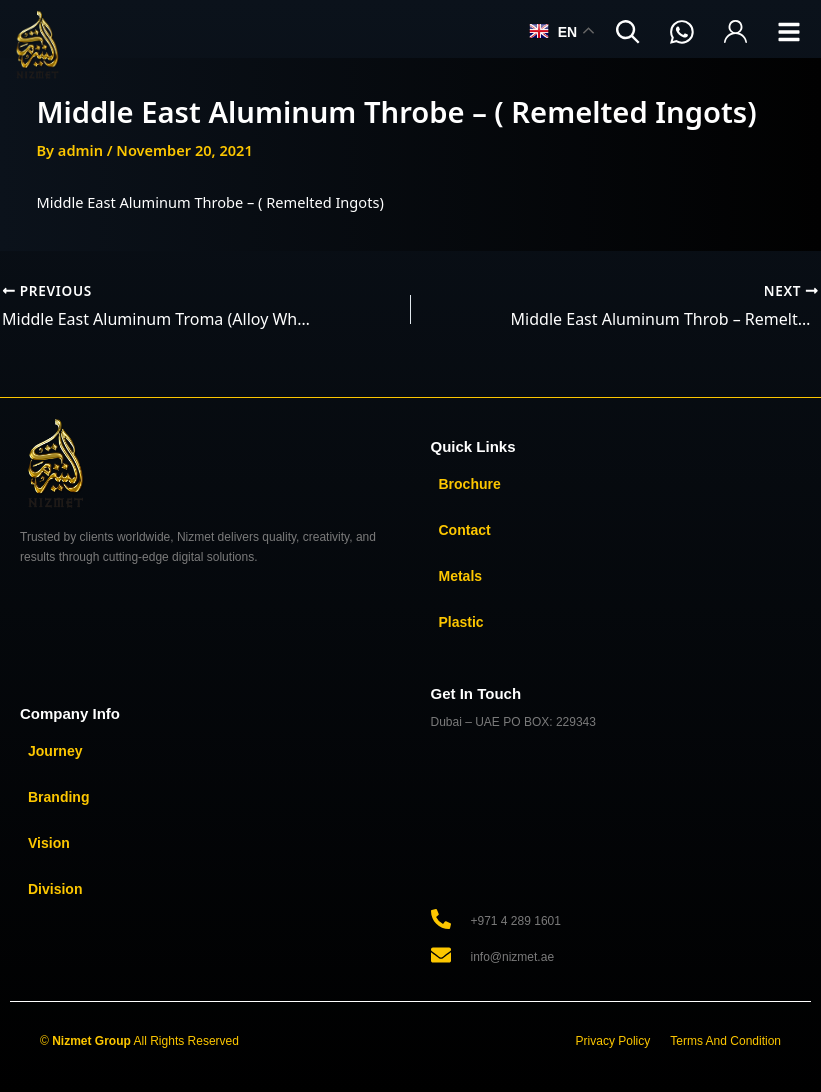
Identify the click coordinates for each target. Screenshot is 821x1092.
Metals (461, 576)
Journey (55, 751)
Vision (49, 843)
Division (55, 889)
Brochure (470, 484)
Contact (465, 530)
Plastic (461, 622)
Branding (58, 797)
